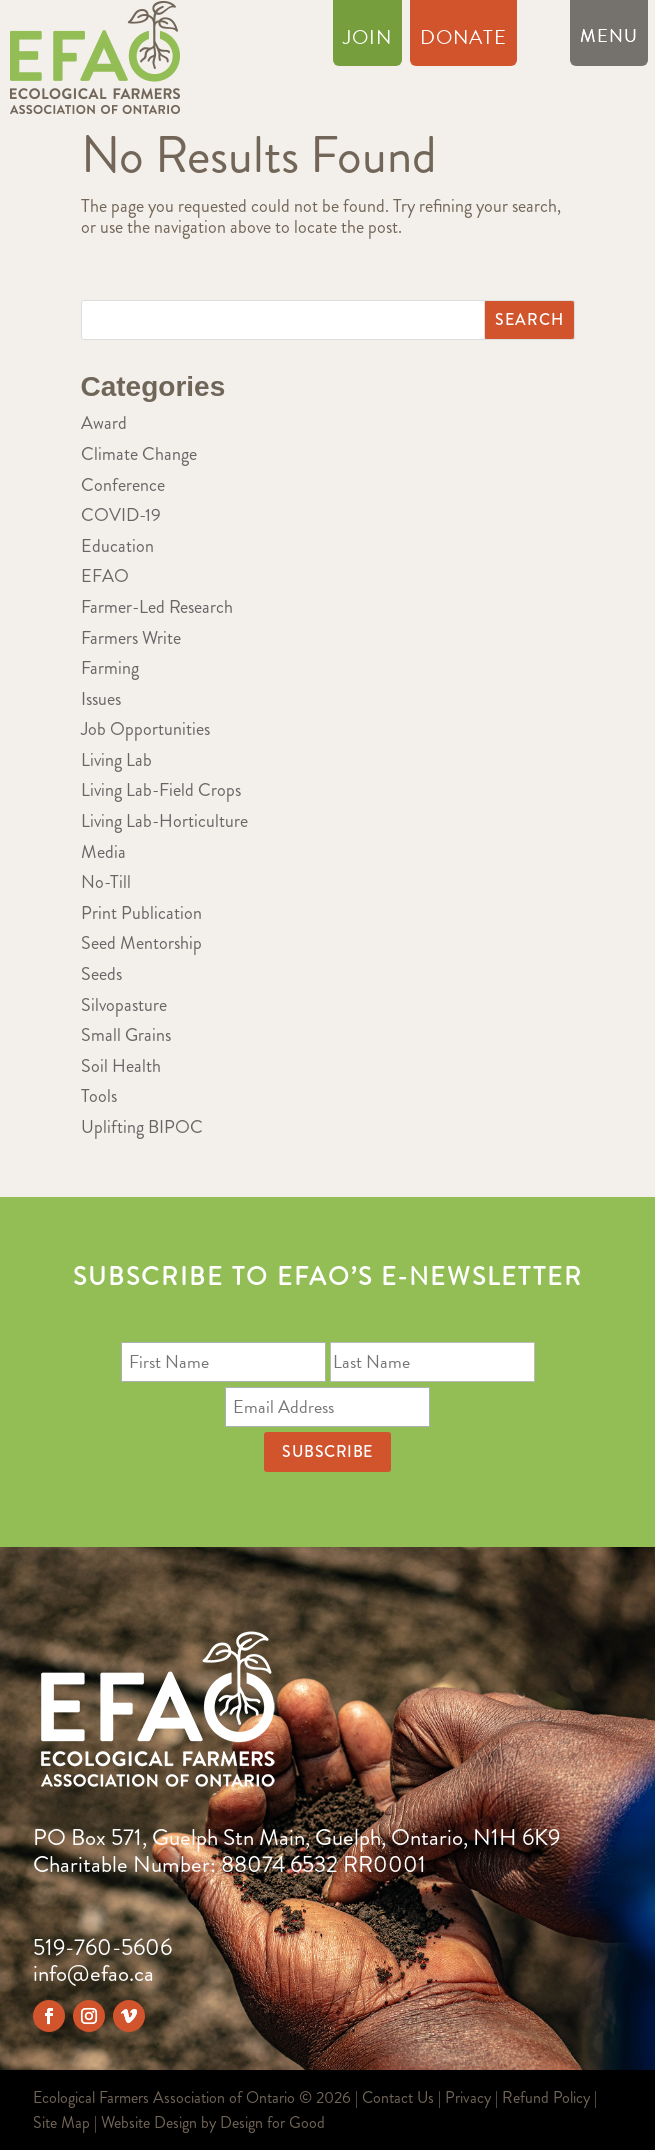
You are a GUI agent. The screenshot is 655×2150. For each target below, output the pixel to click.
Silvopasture (124, 1005)
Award (104, 423)
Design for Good (272, 2122)
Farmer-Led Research (157, 607)
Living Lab (116, 760)
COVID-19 (121, 515)
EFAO (105, 576)
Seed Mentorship (141, 943)
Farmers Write (131, 638)
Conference (123, 485)
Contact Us (398, 2097)
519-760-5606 (102, 1947)
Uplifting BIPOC (142, 1127)
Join (367, 41)
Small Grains (126, 1035)
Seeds (101, 974)
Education (117, 546)
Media (103, 852)
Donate (463, 41)
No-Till (106, 882)
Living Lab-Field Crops (161, 790)
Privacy (468, 2097)
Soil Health (121, 1066)
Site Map (61, 2122)
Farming (110, 668)
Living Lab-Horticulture (164, 821)
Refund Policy (546, 2097)
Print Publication (141, 913)
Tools (99, 1096)
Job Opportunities (145, 729)
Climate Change (139, 454)
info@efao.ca (93, 1973)
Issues (101, 699)
